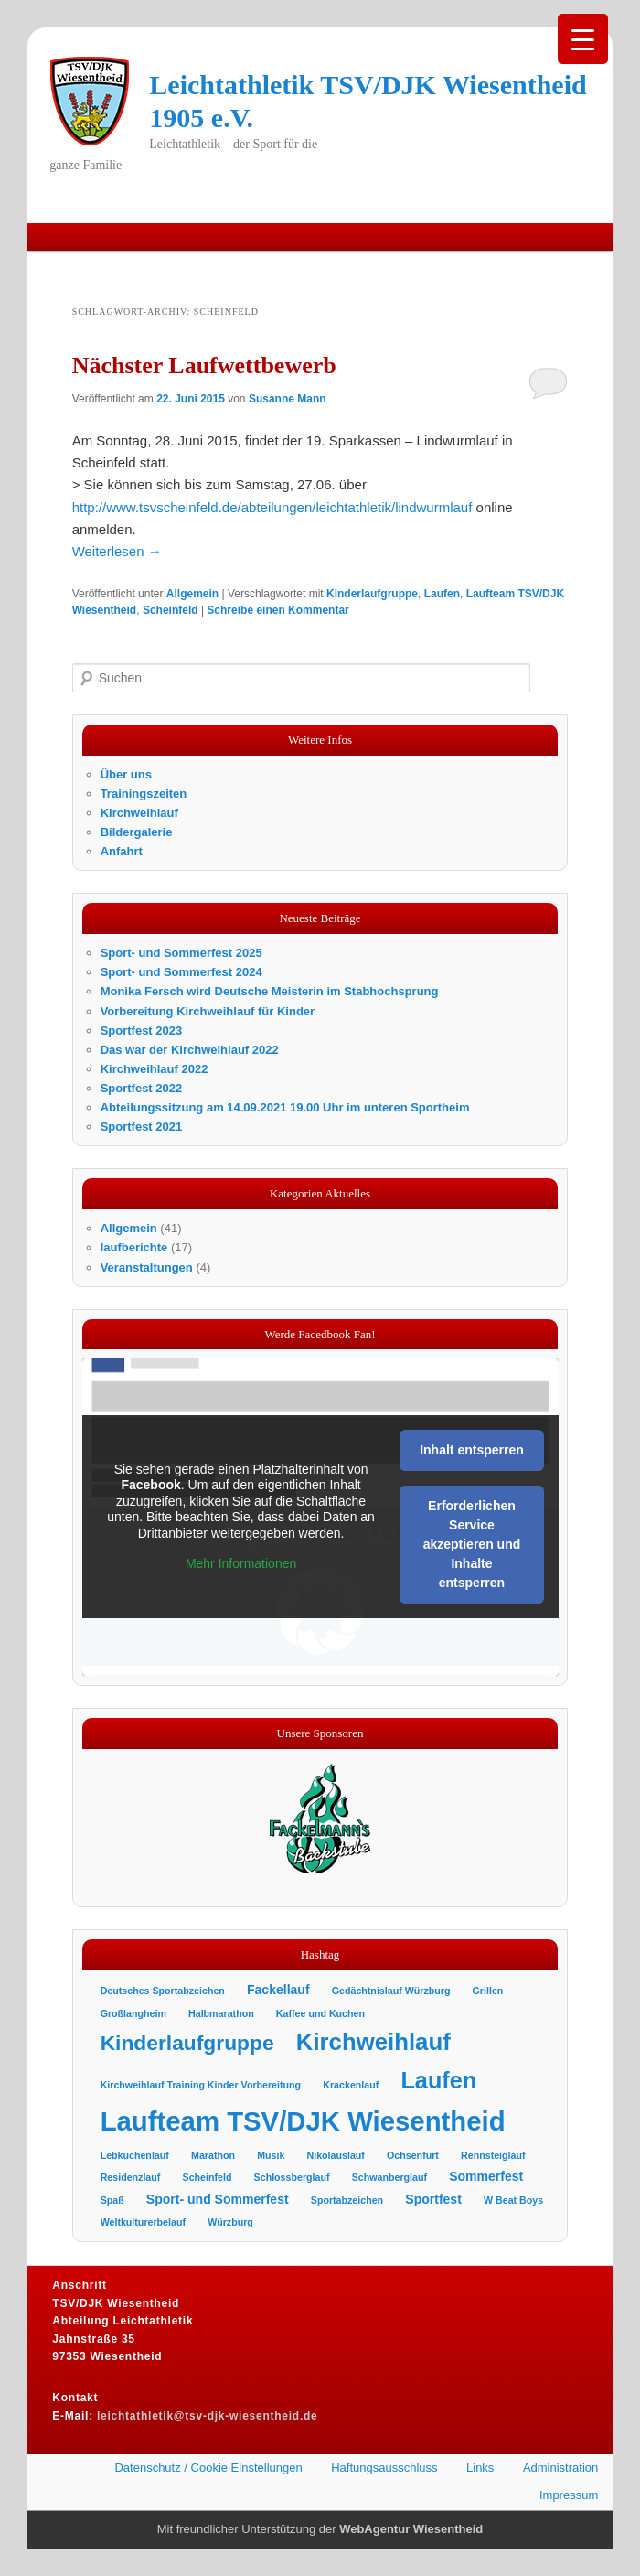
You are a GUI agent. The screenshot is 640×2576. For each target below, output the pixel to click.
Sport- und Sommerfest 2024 (181, 972)
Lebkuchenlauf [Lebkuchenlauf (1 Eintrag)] (135, 2155)
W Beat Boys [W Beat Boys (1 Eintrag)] (513, 2200)
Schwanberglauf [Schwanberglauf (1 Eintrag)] (389, 2177)
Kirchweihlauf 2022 (154, 1069)
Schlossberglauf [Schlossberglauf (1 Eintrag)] (292, 2177)
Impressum (568, 2495)
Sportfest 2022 (142, 1088)
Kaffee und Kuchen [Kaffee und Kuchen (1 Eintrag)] (320, 2013)
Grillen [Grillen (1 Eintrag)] (488, 1990)
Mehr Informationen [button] (241, 1564)
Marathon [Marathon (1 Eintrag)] (213, 2155)
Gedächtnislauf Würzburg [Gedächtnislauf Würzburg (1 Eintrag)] (391, 1990)
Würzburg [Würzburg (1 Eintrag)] (230, 2221)
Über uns (126, 774)
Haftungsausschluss (384, 2467)
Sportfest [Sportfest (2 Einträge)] (433, 2199)
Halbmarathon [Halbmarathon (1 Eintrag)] (221, 2013)
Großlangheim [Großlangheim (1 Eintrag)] (133, 2013)
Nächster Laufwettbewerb (204, 365)
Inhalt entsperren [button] (472, 1451)
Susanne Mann (287, 398)
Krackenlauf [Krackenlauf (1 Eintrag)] (351, 2084)
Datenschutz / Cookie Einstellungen (208, 2467)
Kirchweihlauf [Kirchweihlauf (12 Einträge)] (373, 2042)
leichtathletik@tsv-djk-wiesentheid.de (207, 2416)
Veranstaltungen (147, 1267)
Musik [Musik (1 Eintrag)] (270, 2155)
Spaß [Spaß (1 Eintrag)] (112, 2200)
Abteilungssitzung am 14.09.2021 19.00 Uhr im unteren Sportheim (285, 1107)
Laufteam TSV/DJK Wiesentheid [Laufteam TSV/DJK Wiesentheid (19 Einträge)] (303, 2121)
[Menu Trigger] (583, 39)
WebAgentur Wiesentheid (411, 2529)
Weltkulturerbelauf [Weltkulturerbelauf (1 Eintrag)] (143, 2221)
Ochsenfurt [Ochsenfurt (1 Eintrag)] (413, 2155)
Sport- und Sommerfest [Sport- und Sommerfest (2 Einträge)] (217, 2199)
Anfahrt (122, 851)
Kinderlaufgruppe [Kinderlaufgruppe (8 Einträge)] (187, 2043)
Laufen (442, 593)
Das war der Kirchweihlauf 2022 (190, 1050)
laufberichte (134, 1247)
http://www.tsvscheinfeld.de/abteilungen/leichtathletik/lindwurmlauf (272, 507)
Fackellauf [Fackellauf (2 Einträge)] (278, 1989)
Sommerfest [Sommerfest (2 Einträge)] (486, 2176)
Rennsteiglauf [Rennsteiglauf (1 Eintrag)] (493, 2155)
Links (480, 2467)
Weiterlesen (117, 551)
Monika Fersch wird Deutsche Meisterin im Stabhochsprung (270, 991)
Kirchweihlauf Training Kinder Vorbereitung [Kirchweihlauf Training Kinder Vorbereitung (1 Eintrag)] (201, 2084)
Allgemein (192, 593)
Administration (560, 2467)
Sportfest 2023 (142, 1030)
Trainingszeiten (144, 793)
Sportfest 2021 (142, 1126)
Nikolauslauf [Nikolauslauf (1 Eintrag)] (336, 2155)
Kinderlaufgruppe (372, 593)
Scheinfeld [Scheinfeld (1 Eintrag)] (207, 2177)
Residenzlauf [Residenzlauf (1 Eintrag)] (131, 2177)
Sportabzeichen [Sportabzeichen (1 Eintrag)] (347, 2200)
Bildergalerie (137, 832)
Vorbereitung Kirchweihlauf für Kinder (208, 1011)
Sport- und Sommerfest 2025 (181, 953)
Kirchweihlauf (139, 813)
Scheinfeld (170, 610)
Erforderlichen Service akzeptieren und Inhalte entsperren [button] (471, 1545)
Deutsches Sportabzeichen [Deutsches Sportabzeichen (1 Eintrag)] (163, 1990)
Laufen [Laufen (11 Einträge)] (438, 2080)
